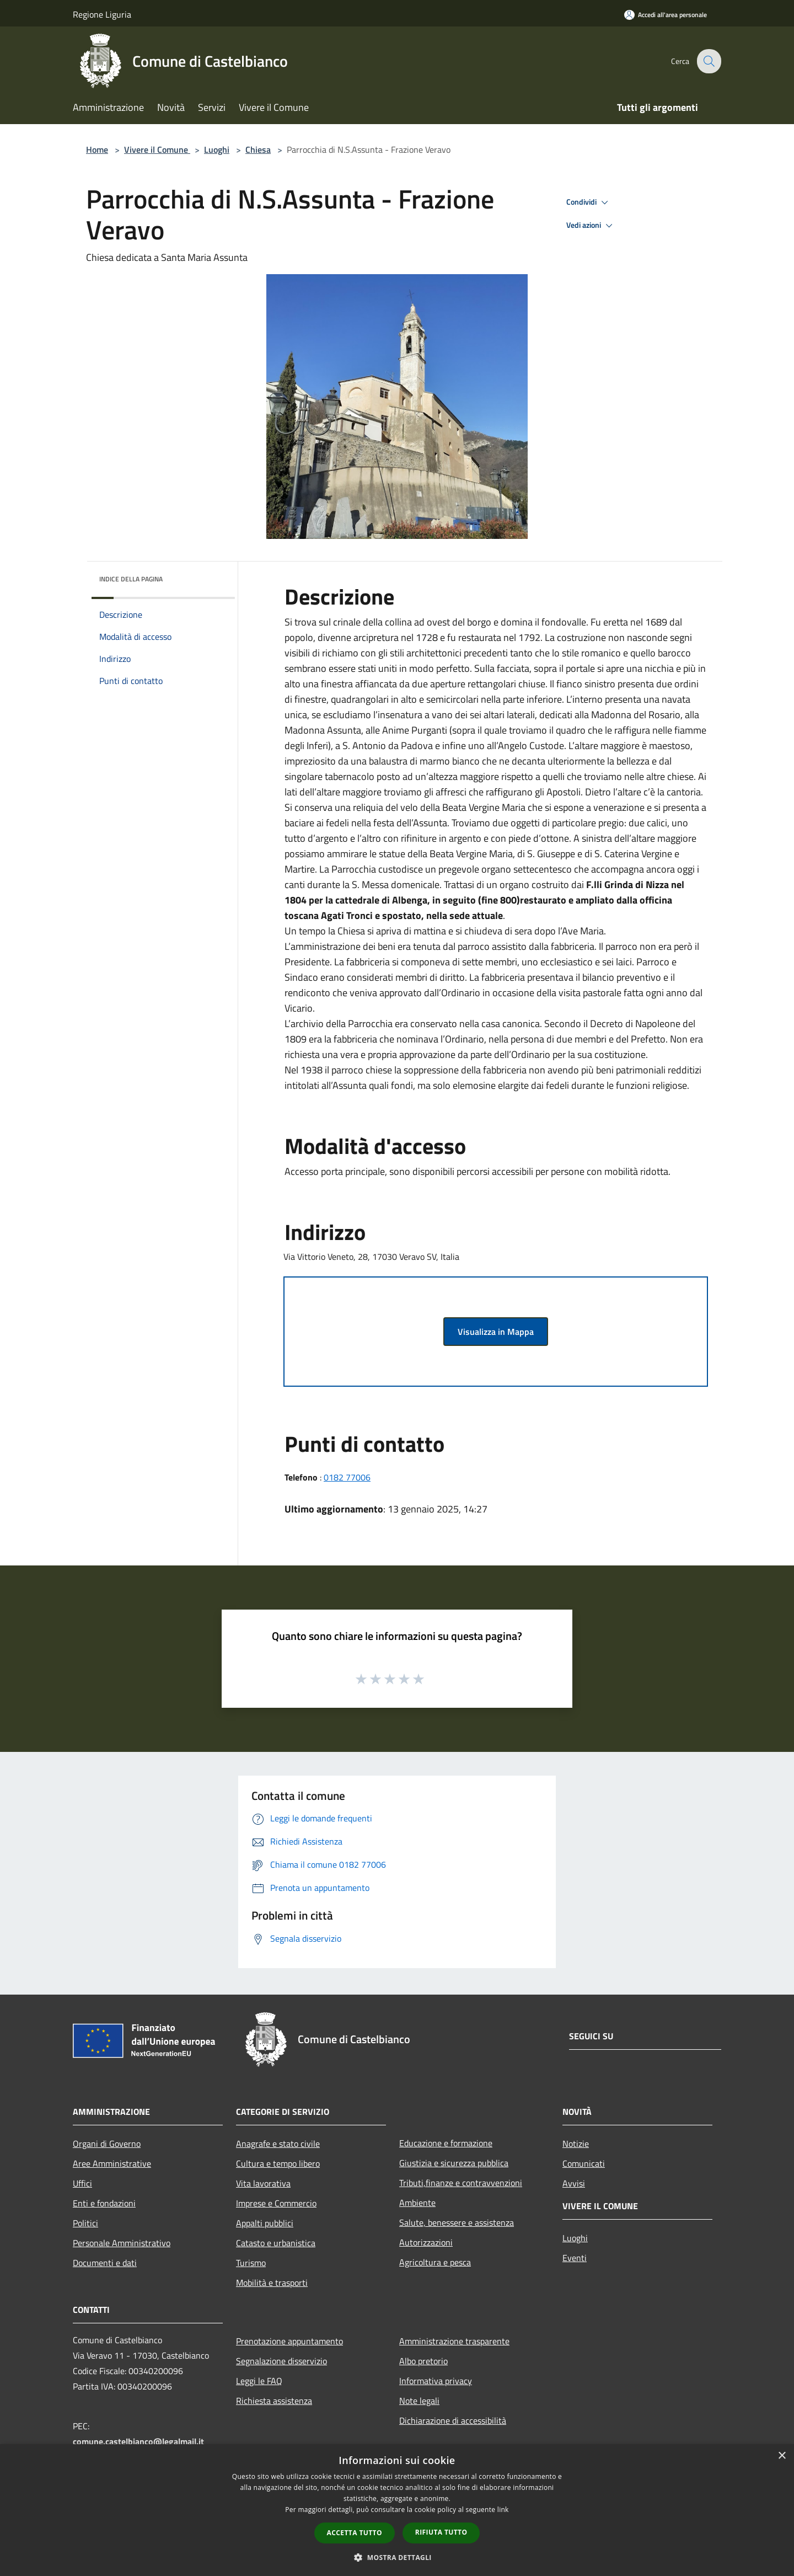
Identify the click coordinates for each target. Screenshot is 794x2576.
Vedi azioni (591, 225)
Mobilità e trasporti (272, 2282)
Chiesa (258, 149)
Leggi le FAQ (259, 2380)
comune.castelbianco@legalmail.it (138, 2441)
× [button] (781, 2456)
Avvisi (573, 2183)
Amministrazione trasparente (454, 2341)
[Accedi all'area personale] (665, 15)
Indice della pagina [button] (131, 579)
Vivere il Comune (157, 149)
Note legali (419, 2400)
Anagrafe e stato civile (278, 2143)
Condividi (588, 202)
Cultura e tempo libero (278, 2163)
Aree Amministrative (112, 2163)
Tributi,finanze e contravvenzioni (460, 2182)
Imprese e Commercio (276, 2203)
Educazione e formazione (445, 2143)
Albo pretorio (423, 2360)
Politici (85, 2223)
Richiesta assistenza (274, 2400)
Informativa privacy (435, 2380)
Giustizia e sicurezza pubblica (453, 2162)
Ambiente (417, 2202)
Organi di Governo (107, 2143)
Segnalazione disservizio (281, 2360)
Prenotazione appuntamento (289, 2341)
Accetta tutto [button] (354, 2532)
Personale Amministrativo (121, 2242)
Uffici (82, 2183)
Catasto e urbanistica (275, 2242)
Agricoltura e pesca (435, 2262)
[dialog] (397, 2510)
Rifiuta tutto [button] (441, 2532)
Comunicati (583, 2163)
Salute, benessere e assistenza (456, 2222)
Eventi (574, 2257)
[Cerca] (708, 61)
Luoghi (216, 149)
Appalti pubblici (264, 2223)
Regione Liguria (102, 14)
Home (97, 149)
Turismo (251, 2262)
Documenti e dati (105, 2262)
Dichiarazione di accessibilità (452, 2420)
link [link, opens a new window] (503, 2509)
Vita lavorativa (263, 2183)
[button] (397, 2557)
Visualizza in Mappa (496, 1331)
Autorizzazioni (426, 2242)
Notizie (575, 2143)
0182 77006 (347, 1477)
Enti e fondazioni (104, 2203)
